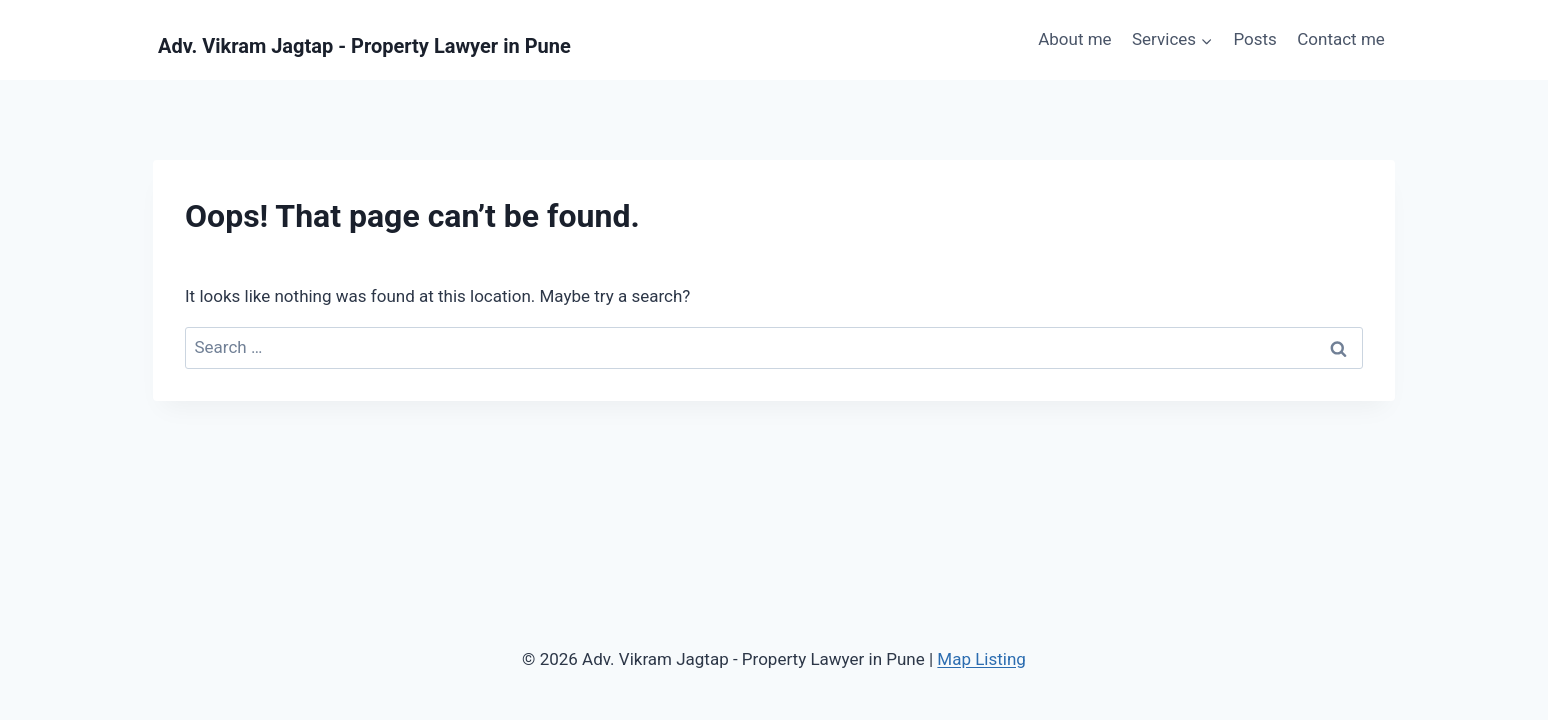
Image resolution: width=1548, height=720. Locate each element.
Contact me (1341, 39)
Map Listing (981, 659)
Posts (1254, 39)
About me (1074, 39)
